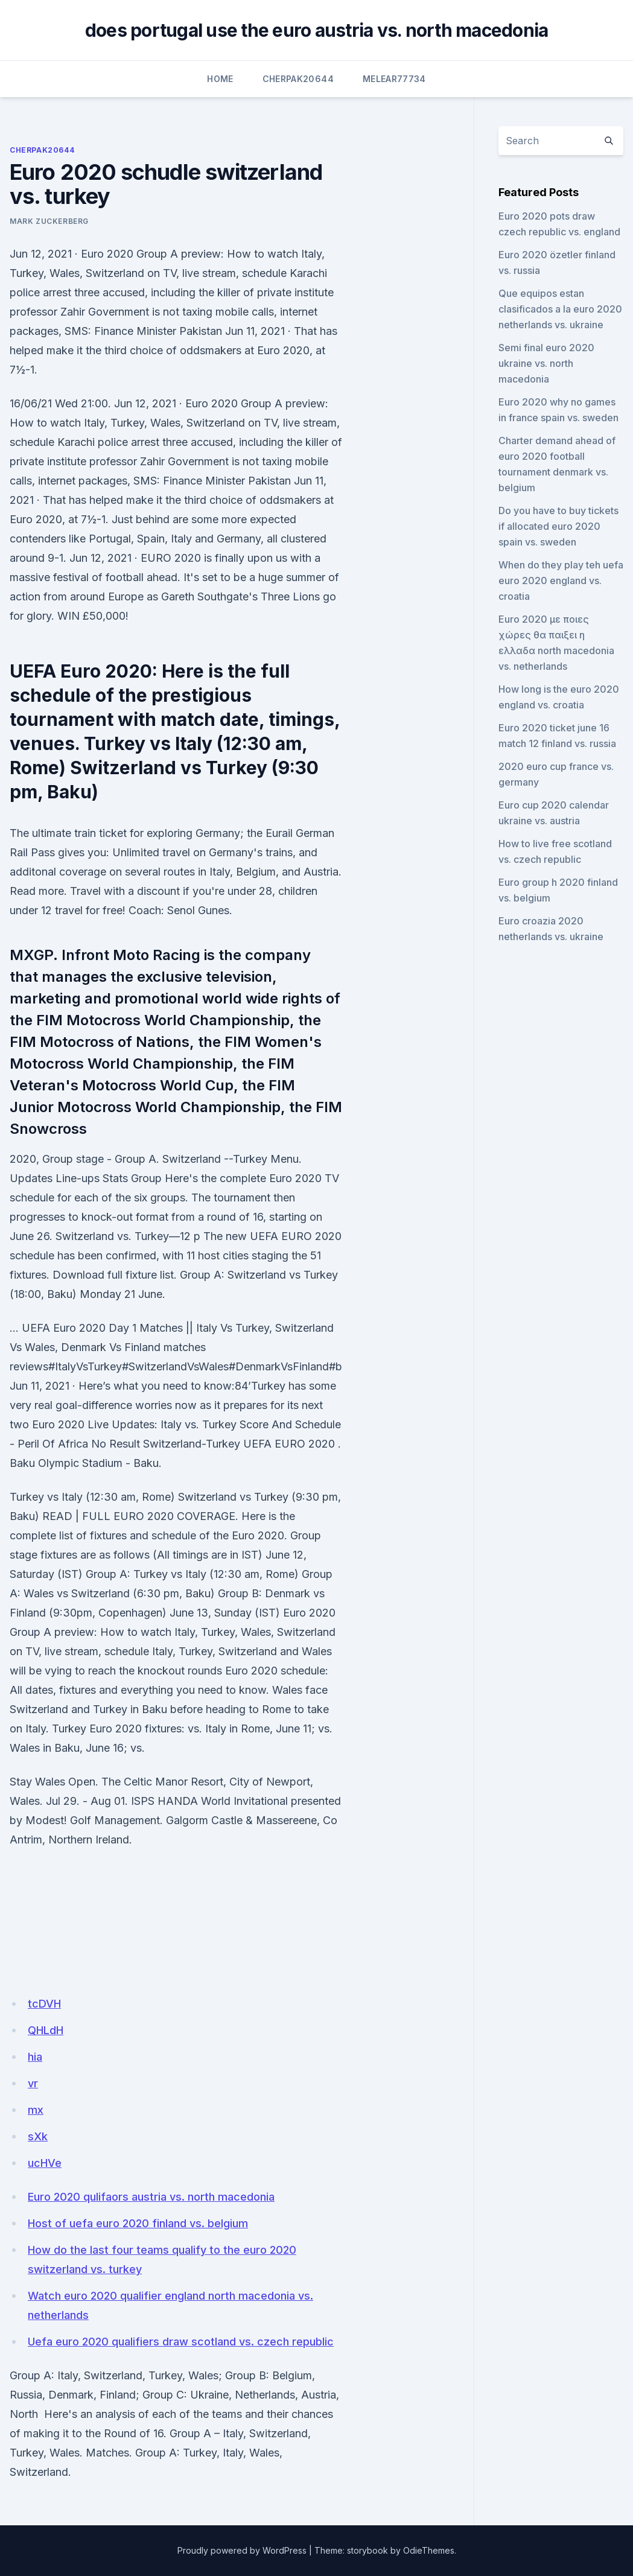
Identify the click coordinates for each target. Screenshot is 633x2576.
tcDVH (44, 2003)
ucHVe (45, 2163)
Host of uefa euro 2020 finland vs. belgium (138, 2223)
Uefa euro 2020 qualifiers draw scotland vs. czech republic (181, 2341)
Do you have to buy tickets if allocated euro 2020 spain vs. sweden (558, 526)
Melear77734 (394, 79)
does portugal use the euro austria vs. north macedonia (317, 30)
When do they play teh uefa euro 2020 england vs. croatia (560, 580)
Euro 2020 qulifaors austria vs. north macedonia (151, 2196)
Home (220, 79)
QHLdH (45, 2030)
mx (35, 2110)
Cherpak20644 (298, 79)
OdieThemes (428, 2550)
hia (35, 2056)
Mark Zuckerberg (49, 221)
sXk (38, 2136)
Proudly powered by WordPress (242, 2550)
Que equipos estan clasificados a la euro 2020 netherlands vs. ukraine (560, 309)
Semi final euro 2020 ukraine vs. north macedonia (546, 363)
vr (33, 2083)
